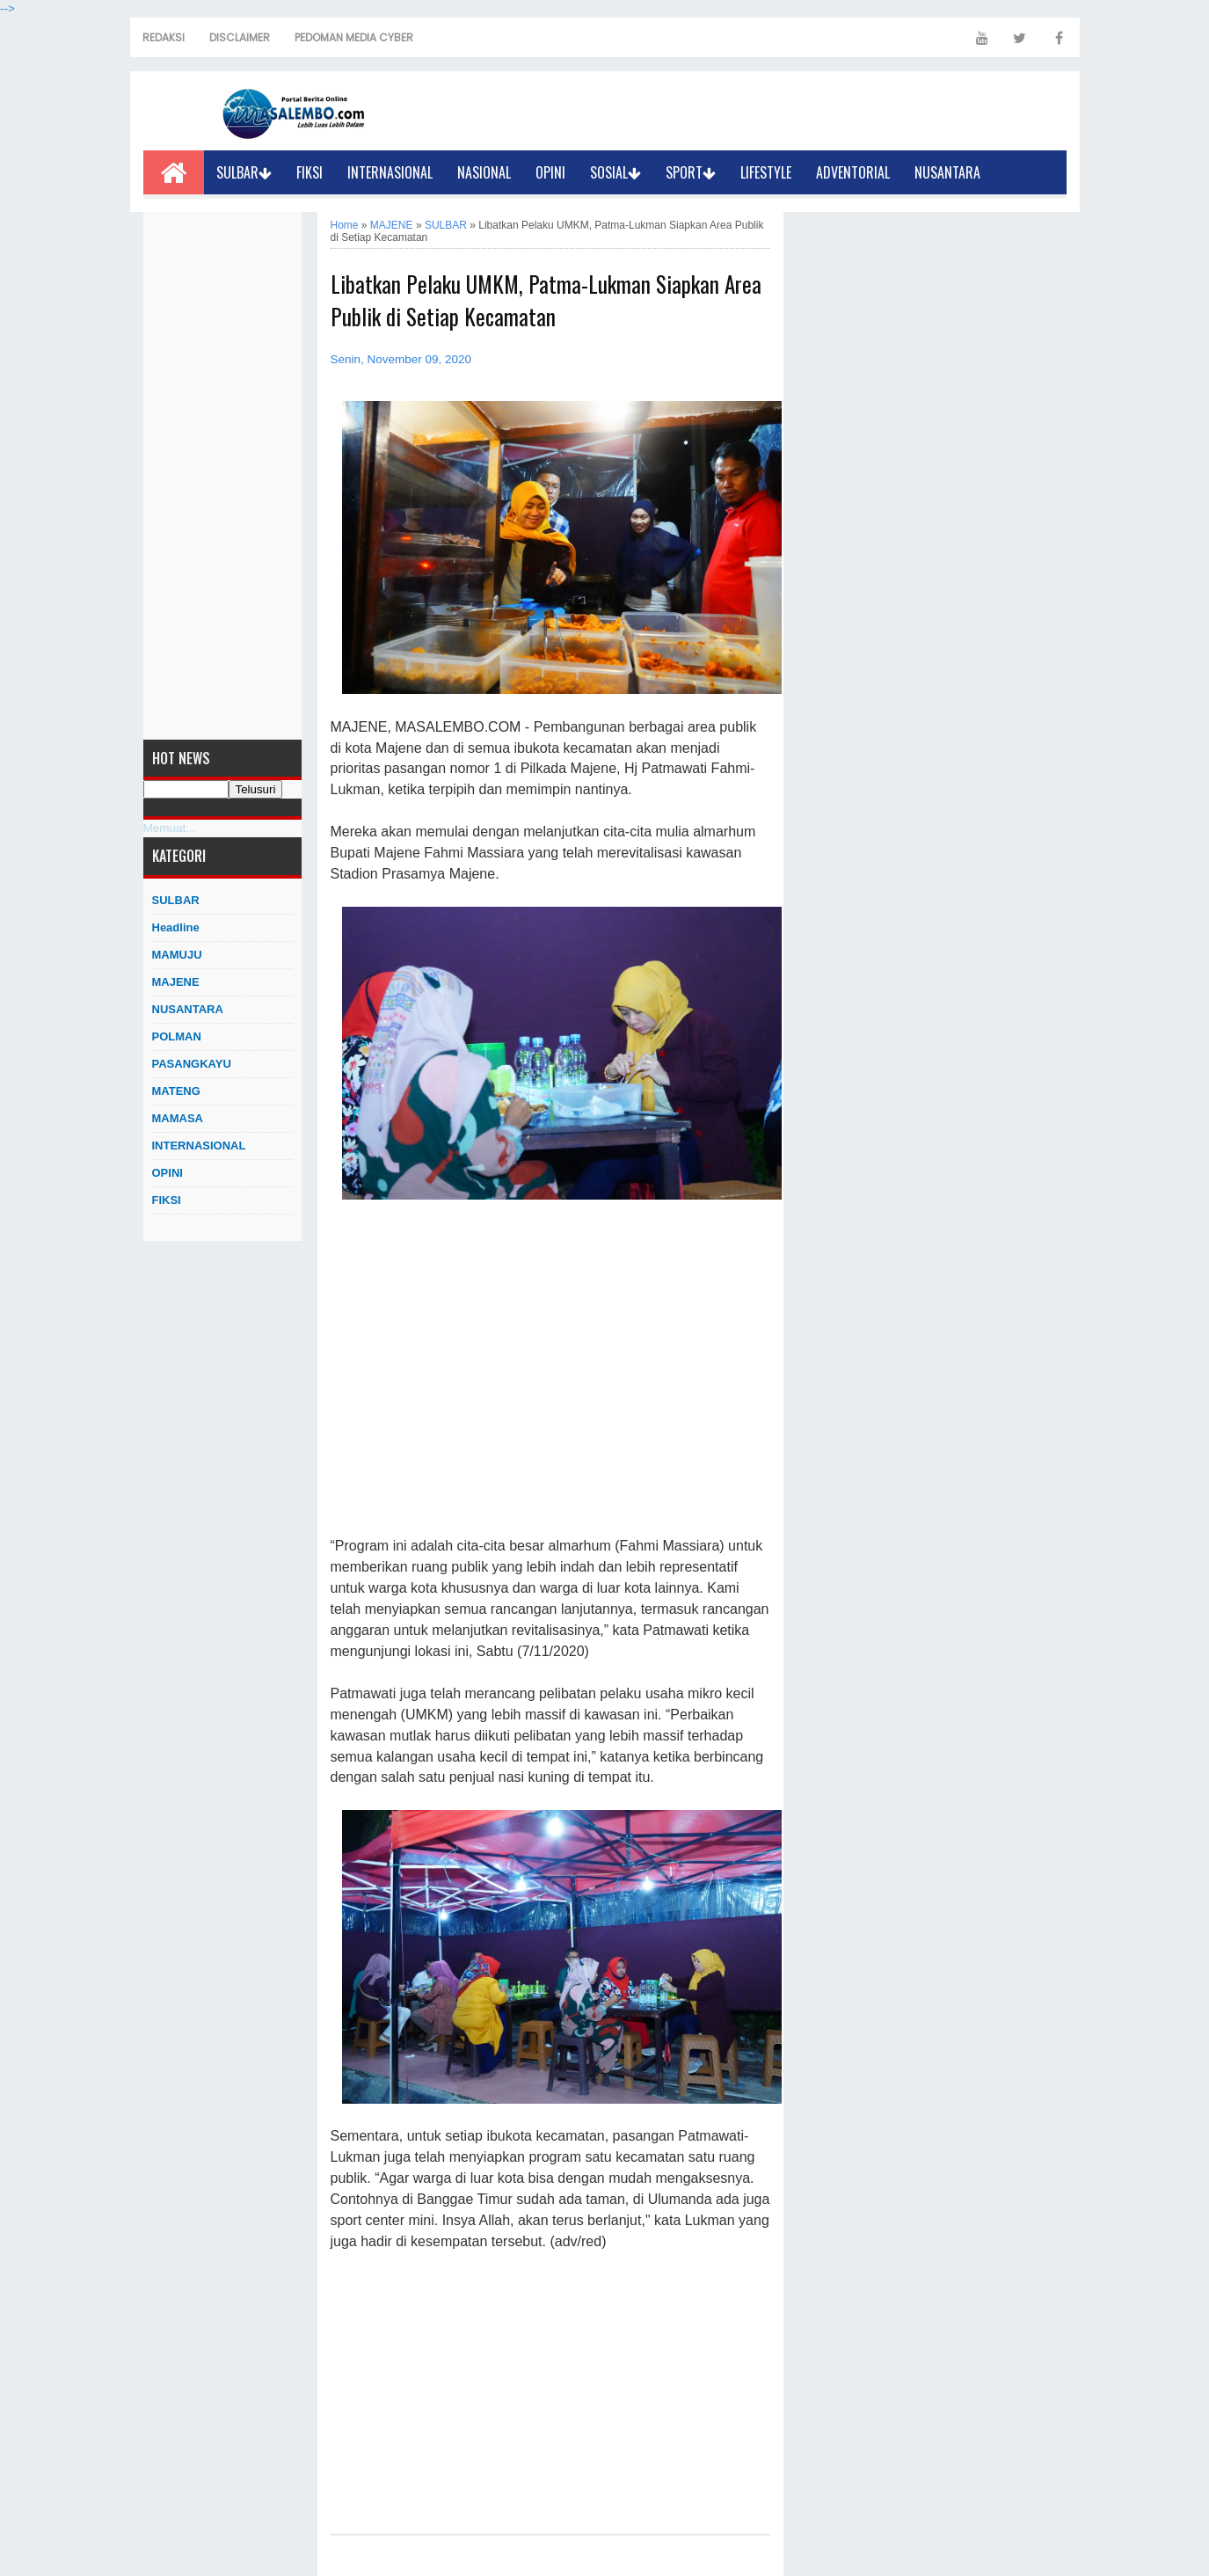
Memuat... (169, 828)
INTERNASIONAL (390, 172)
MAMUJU (177, 954)
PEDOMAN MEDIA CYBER (354, 37)
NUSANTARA (947, 172)
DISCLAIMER (239, 37)
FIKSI (309, 172)
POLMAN (176, 1036)
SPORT (691, 172)
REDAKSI (163, 37)
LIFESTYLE (765, 172)
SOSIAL (615, 172)
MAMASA (178, 1118)
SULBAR (244, 172)
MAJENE (176, 982)
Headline (176, 927)
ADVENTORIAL (853, 172)
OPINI (550, 172)
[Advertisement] (222, 476)
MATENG (176, 1091)
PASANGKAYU (191, 1063)
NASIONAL (484, 172)
